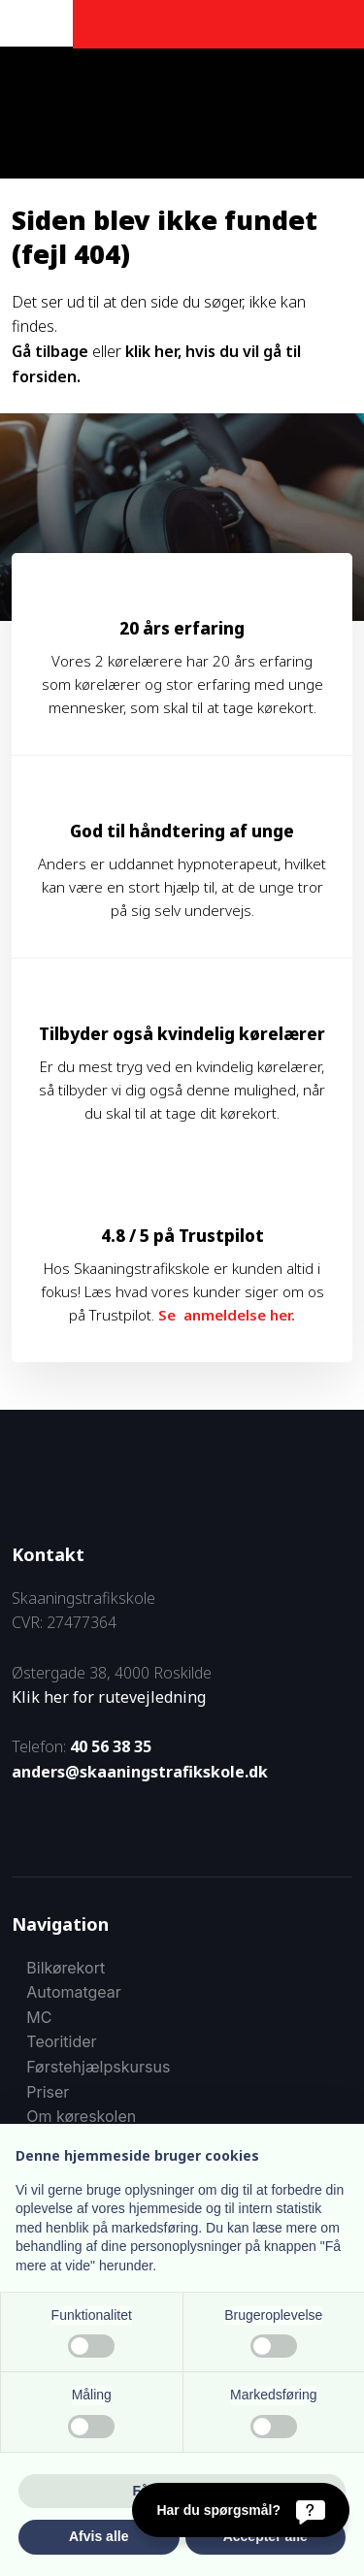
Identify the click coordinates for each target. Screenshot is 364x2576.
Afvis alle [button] (98, 2536)
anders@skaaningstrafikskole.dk (140, 1771)
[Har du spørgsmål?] (240, 2510)
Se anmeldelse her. (226, 1314)
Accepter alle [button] (265, 2536)
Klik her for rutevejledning (109, 1697)
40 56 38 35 (110, 1746)
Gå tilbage (50, 351)
